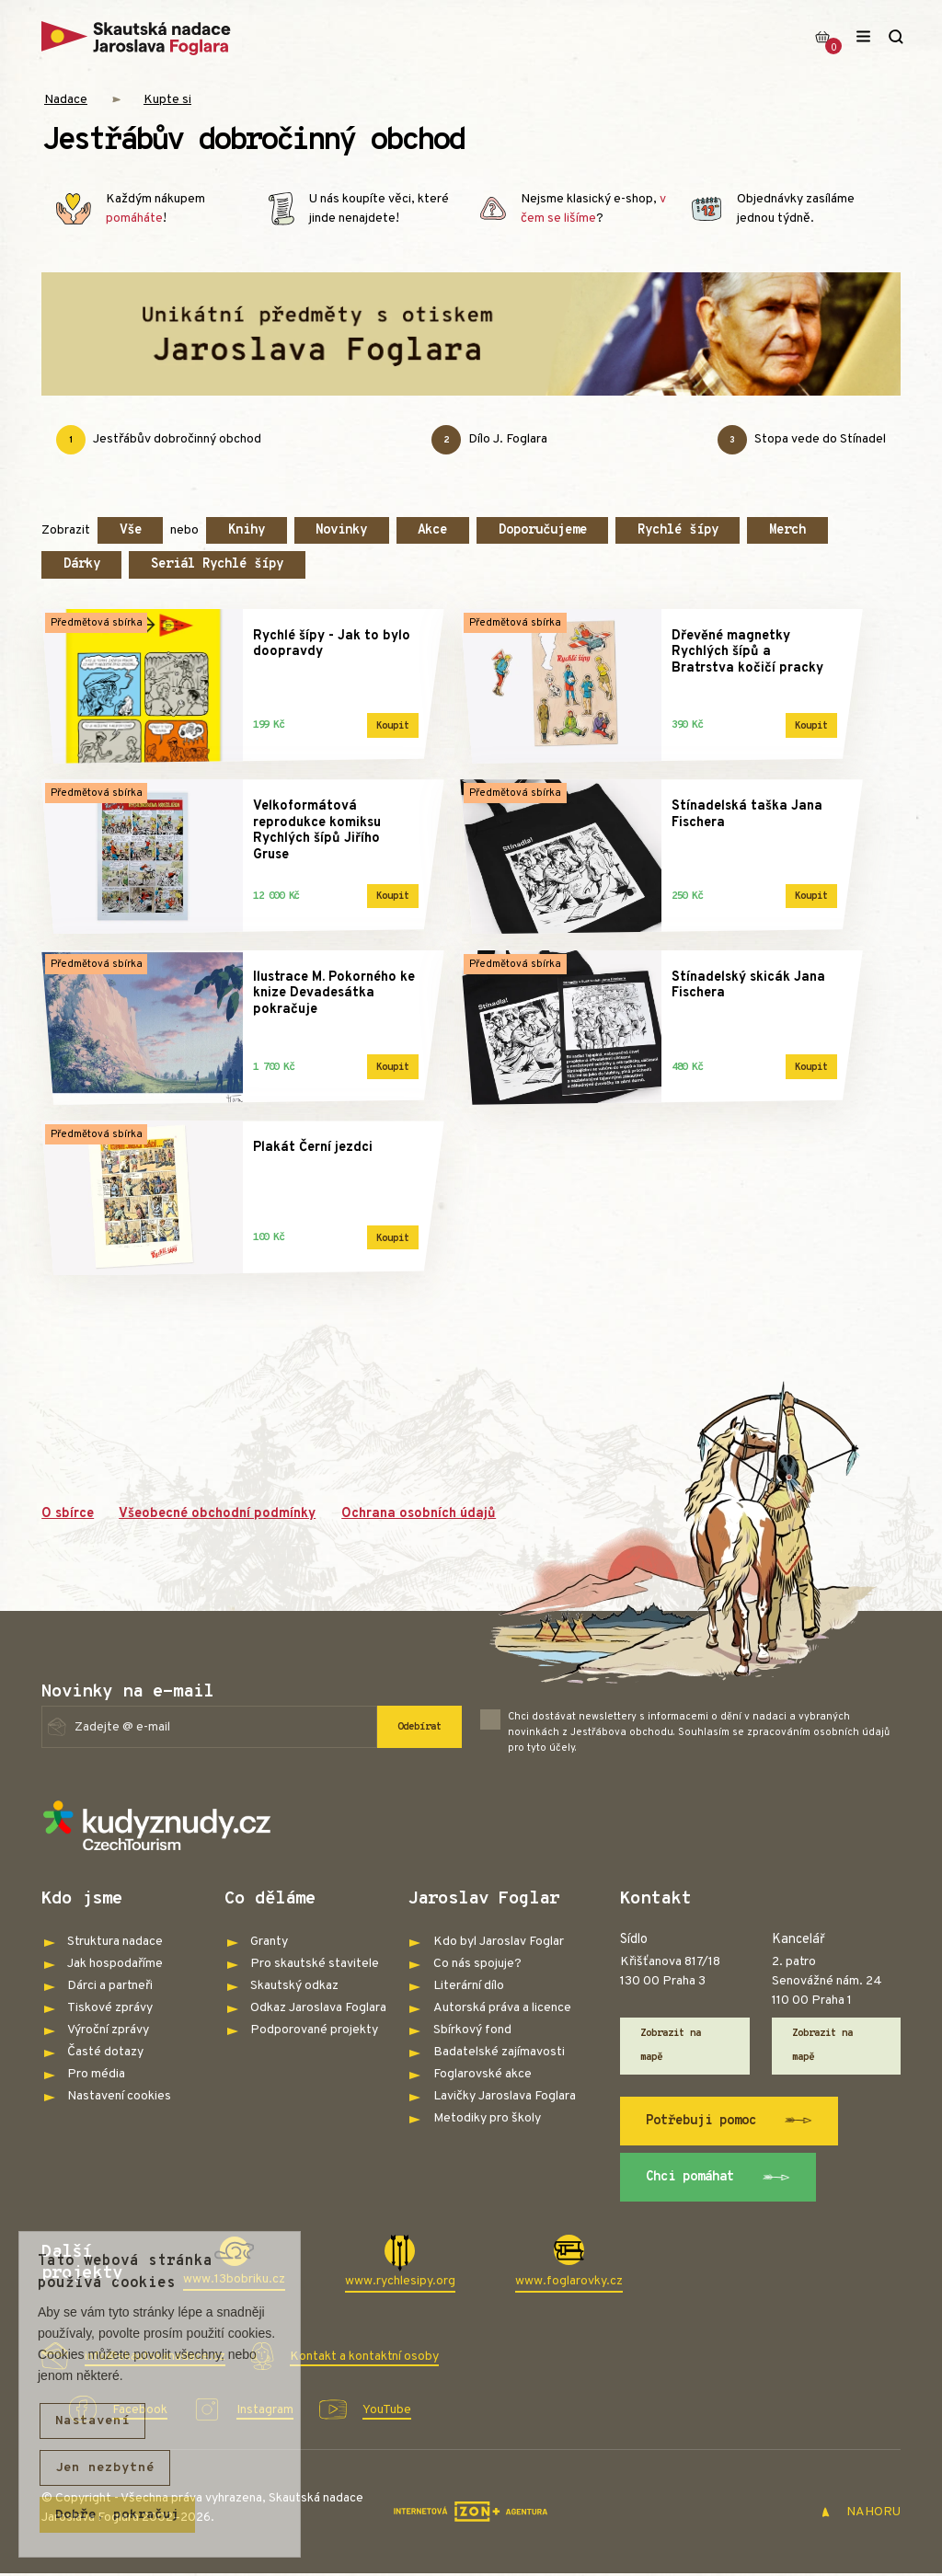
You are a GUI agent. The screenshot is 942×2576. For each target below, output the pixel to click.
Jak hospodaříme (115, 1964)
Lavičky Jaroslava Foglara (504, 2096)
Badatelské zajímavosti (499, 2052)
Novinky (341, 530)
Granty (269, 1941)
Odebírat (419, 1726)
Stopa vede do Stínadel (802, 439)
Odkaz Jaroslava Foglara (318, 2008)
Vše (131, 530)
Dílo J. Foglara (489, 439)
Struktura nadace (115, 1941)
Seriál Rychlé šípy (217, 564)
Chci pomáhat (718, 2177)
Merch (787, 530)
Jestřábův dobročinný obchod (158, 439)
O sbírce (67, 1514)
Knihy (246, 530)
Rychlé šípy (678, 530)
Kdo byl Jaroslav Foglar (498, 1941)
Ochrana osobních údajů (418, 1514)
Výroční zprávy (108, 2030)
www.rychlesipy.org (400, 2281)
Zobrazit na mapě (670, 2045)
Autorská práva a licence (502, 2008)
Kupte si (167, 100)
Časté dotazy (105, 2052)
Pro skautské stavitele (314, 1964)
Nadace (65, 100)
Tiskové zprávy (110, 2008)
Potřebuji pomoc (729, 2120)
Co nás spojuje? (477, 1964)
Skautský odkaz (294, 1986)
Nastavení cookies (119, 2096)
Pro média (96, 2074)
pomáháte (134, 218)
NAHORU (861, 2512)
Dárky (81, 564)
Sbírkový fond (472, 2030)
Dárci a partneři (110, 1986)
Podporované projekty (314, 2030)
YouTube (386, 2410)
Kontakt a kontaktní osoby (364, 2356)
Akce (432, 530)
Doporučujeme (543, 530)
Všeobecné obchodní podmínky (217, 1514)
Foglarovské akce (482, 2074)
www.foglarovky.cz (569, 2281)
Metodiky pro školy (487, 2118)
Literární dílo (468, 1986)
